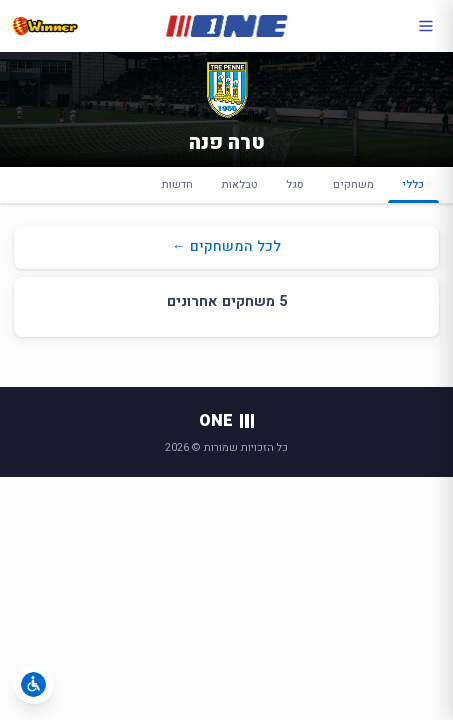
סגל (295, 185)
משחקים (353, 185)
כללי (413, 190)
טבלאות (240, 185)
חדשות (177, 185)
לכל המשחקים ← (226, 246)
